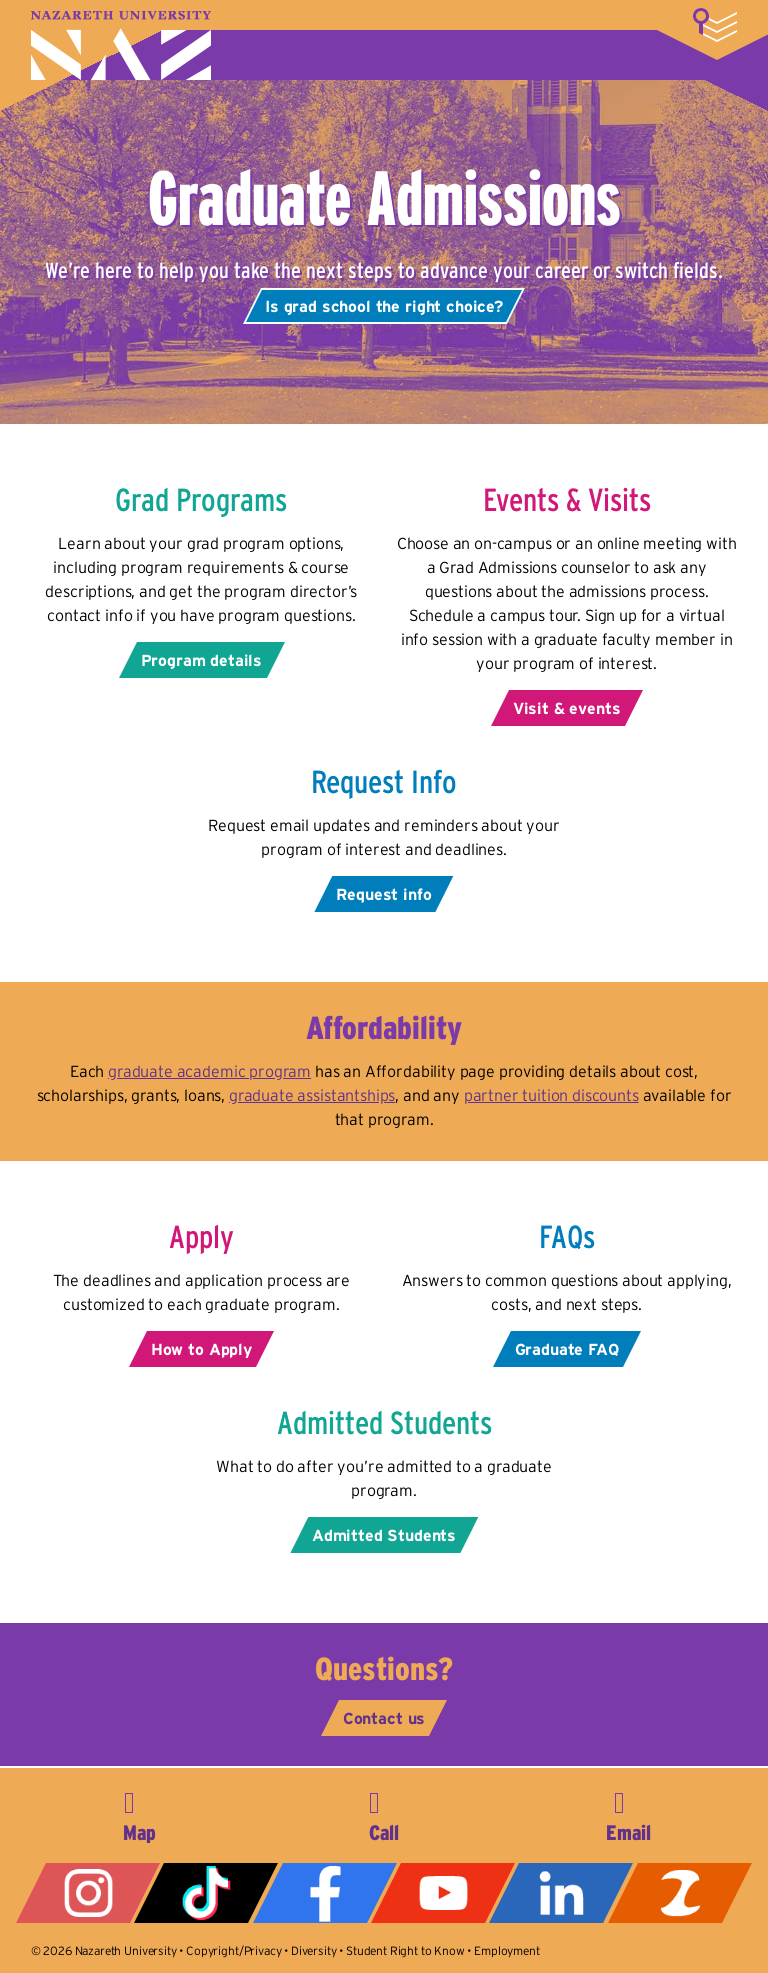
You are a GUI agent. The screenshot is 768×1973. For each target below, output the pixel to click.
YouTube (443, 1893)
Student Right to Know (405, 1950)
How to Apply (201, 1349)
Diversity (314, 1950)
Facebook (325, 1893)
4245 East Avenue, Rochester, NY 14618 (139, 1813)
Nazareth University (121, 45)
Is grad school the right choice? (384, 306)
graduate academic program (209, 1071)
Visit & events (567, 708)
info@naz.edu (629, 1813)
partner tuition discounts (551, 1095)
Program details (202, 660)
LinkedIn (561, 1893)
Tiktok (206, 1893)
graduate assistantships (312, 1095)
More (715, 25)
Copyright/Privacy (233, 1950)
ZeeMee (680, 1893)
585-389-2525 (384, 1813)
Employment (506, 1950)
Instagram (88, 1893)
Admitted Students (384, 1535)
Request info (383, 894)
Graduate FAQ (567, 1349)
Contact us (384, 1718)
